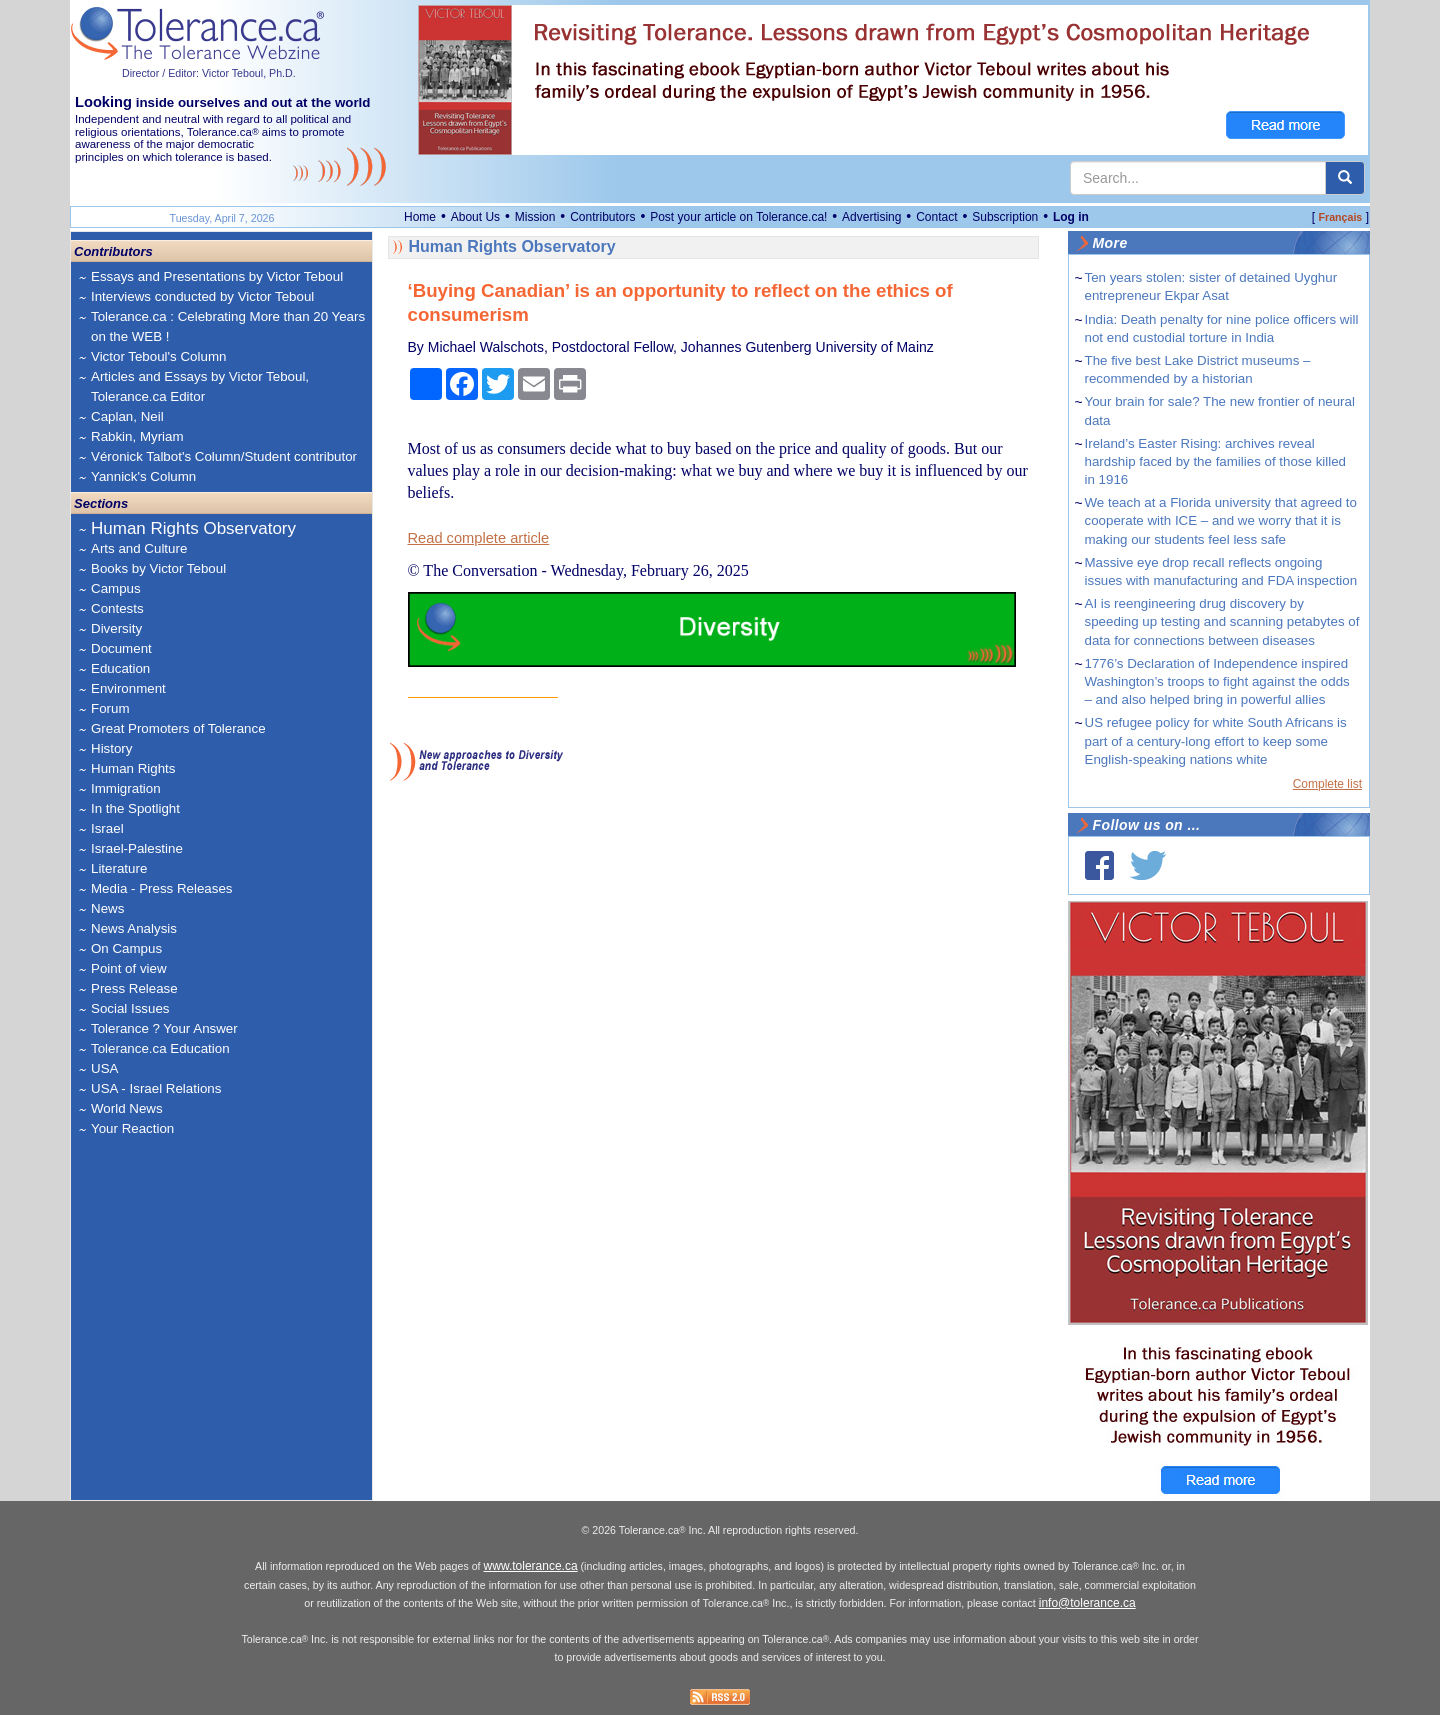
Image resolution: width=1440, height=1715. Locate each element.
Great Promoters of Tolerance (178, 728)
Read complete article (479, 538)
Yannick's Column (143, 476)
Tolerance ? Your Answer (164, 1028)
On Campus (126, 948)
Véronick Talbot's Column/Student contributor (224, 456)
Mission (535, 217)
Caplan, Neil (127, 416)
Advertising (871, 217)
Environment (128, 688)
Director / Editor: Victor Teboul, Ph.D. (209, 73)
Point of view (129, 968)
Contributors (602, 217)
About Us (475, 217)
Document (121, 648)
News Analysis (134, 928)
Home (420, 217)
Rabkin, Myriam (137, 436)
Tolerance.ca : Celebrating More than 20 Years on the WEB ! (228, 326)
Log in (1071, 217)
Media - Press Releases (161, 888)
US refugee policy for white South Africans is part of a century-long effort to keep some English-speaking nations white (1216, 740)
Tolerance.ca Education (160, 1048)
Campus (116, 588)
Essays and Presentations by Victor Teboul (217, 276)
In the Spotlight (135, 808)
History (111, 748)
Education (120, 668)
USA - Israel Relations (156, 1088)
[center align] (1345, 178)
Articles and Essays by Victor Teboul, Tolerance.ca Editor (200, 386)
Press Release (134, 988)
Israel (107, 828)
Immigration (126, 788)
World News (127, 1108)
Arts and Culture (139, 548)
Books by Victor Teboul (158, 568)
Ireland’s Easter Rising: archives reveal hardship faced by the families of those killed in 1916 (1216, 461)
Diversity (116, 628)
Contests (117, 608)
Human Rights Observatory (193, 528)
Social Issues (130, 1008)
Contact (936, 217)
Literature (119, 868)
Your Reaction (132, 1128)
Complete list (1327, 784)
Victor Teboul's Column (158, 356)
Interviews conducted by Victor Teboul (202, 296)
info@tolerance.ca (1087, 1603)
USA (104, 1068)
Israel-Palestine (137, 848)
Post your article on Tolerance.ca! (738, 217)
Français (1340, 217)
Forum (110, 708)
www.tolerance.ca (531, 1566)
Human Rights (133, 768)
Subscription (1005, 217)
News (107, 908)
